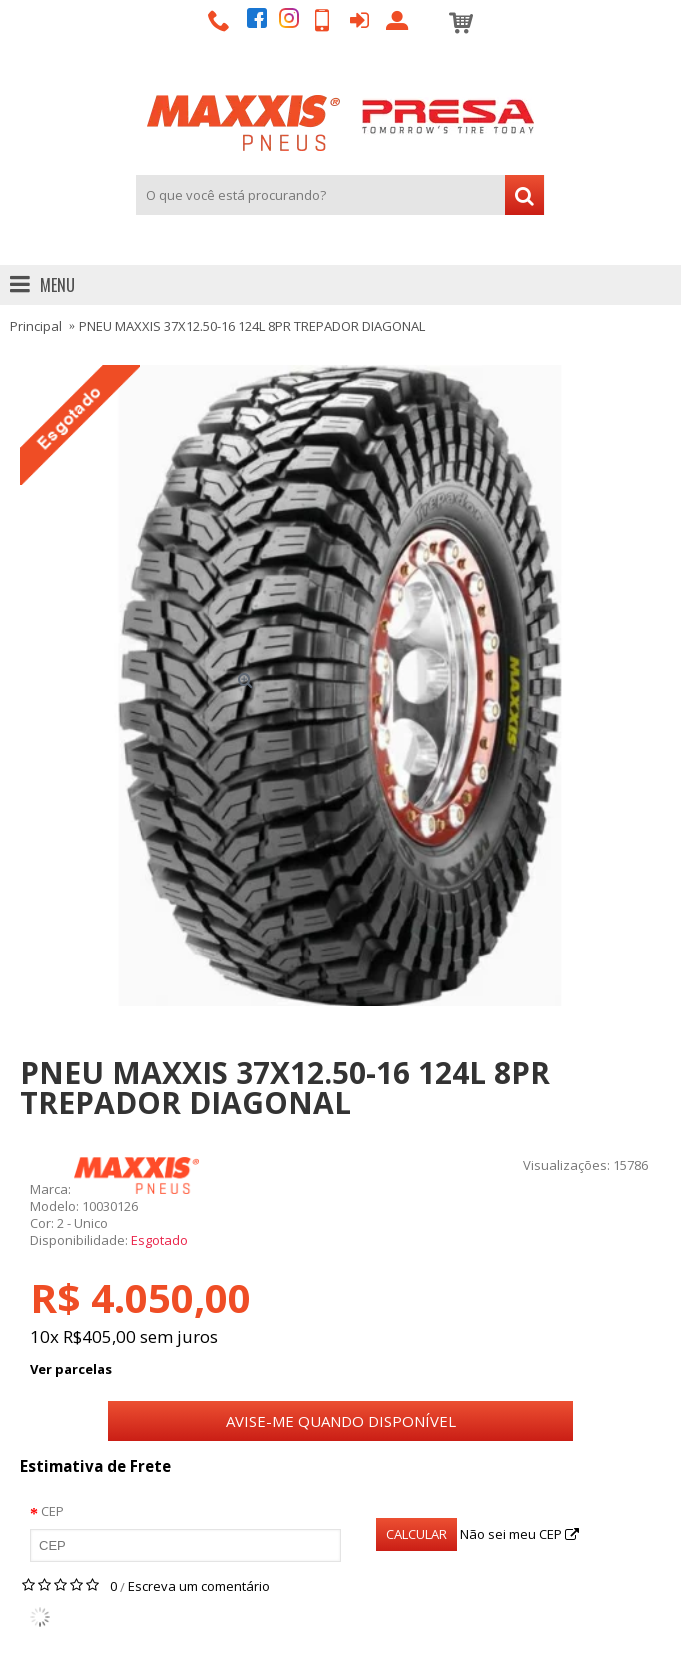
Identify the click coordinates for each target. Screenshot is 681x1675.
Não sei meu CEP (519, 1534)
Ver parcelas (71, 1369)
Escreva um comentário (199, 1586)
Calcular (416, 1534)
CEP (52, 1511)
